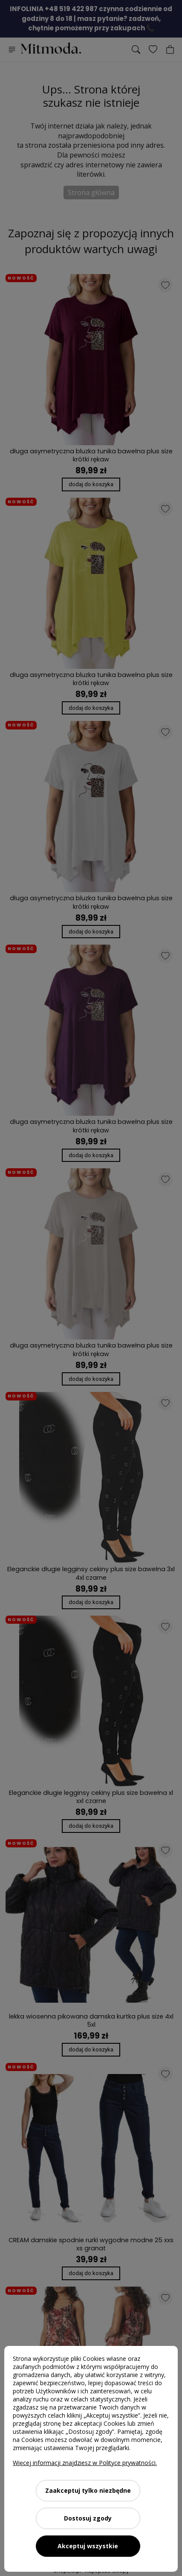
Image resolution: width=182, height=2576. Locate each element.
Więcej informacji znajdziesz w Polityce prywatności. (85, 2463)
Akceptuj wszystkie (88, 2546)
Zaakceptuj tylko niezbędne (88, 2490)
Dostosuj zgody (88, 2518)
